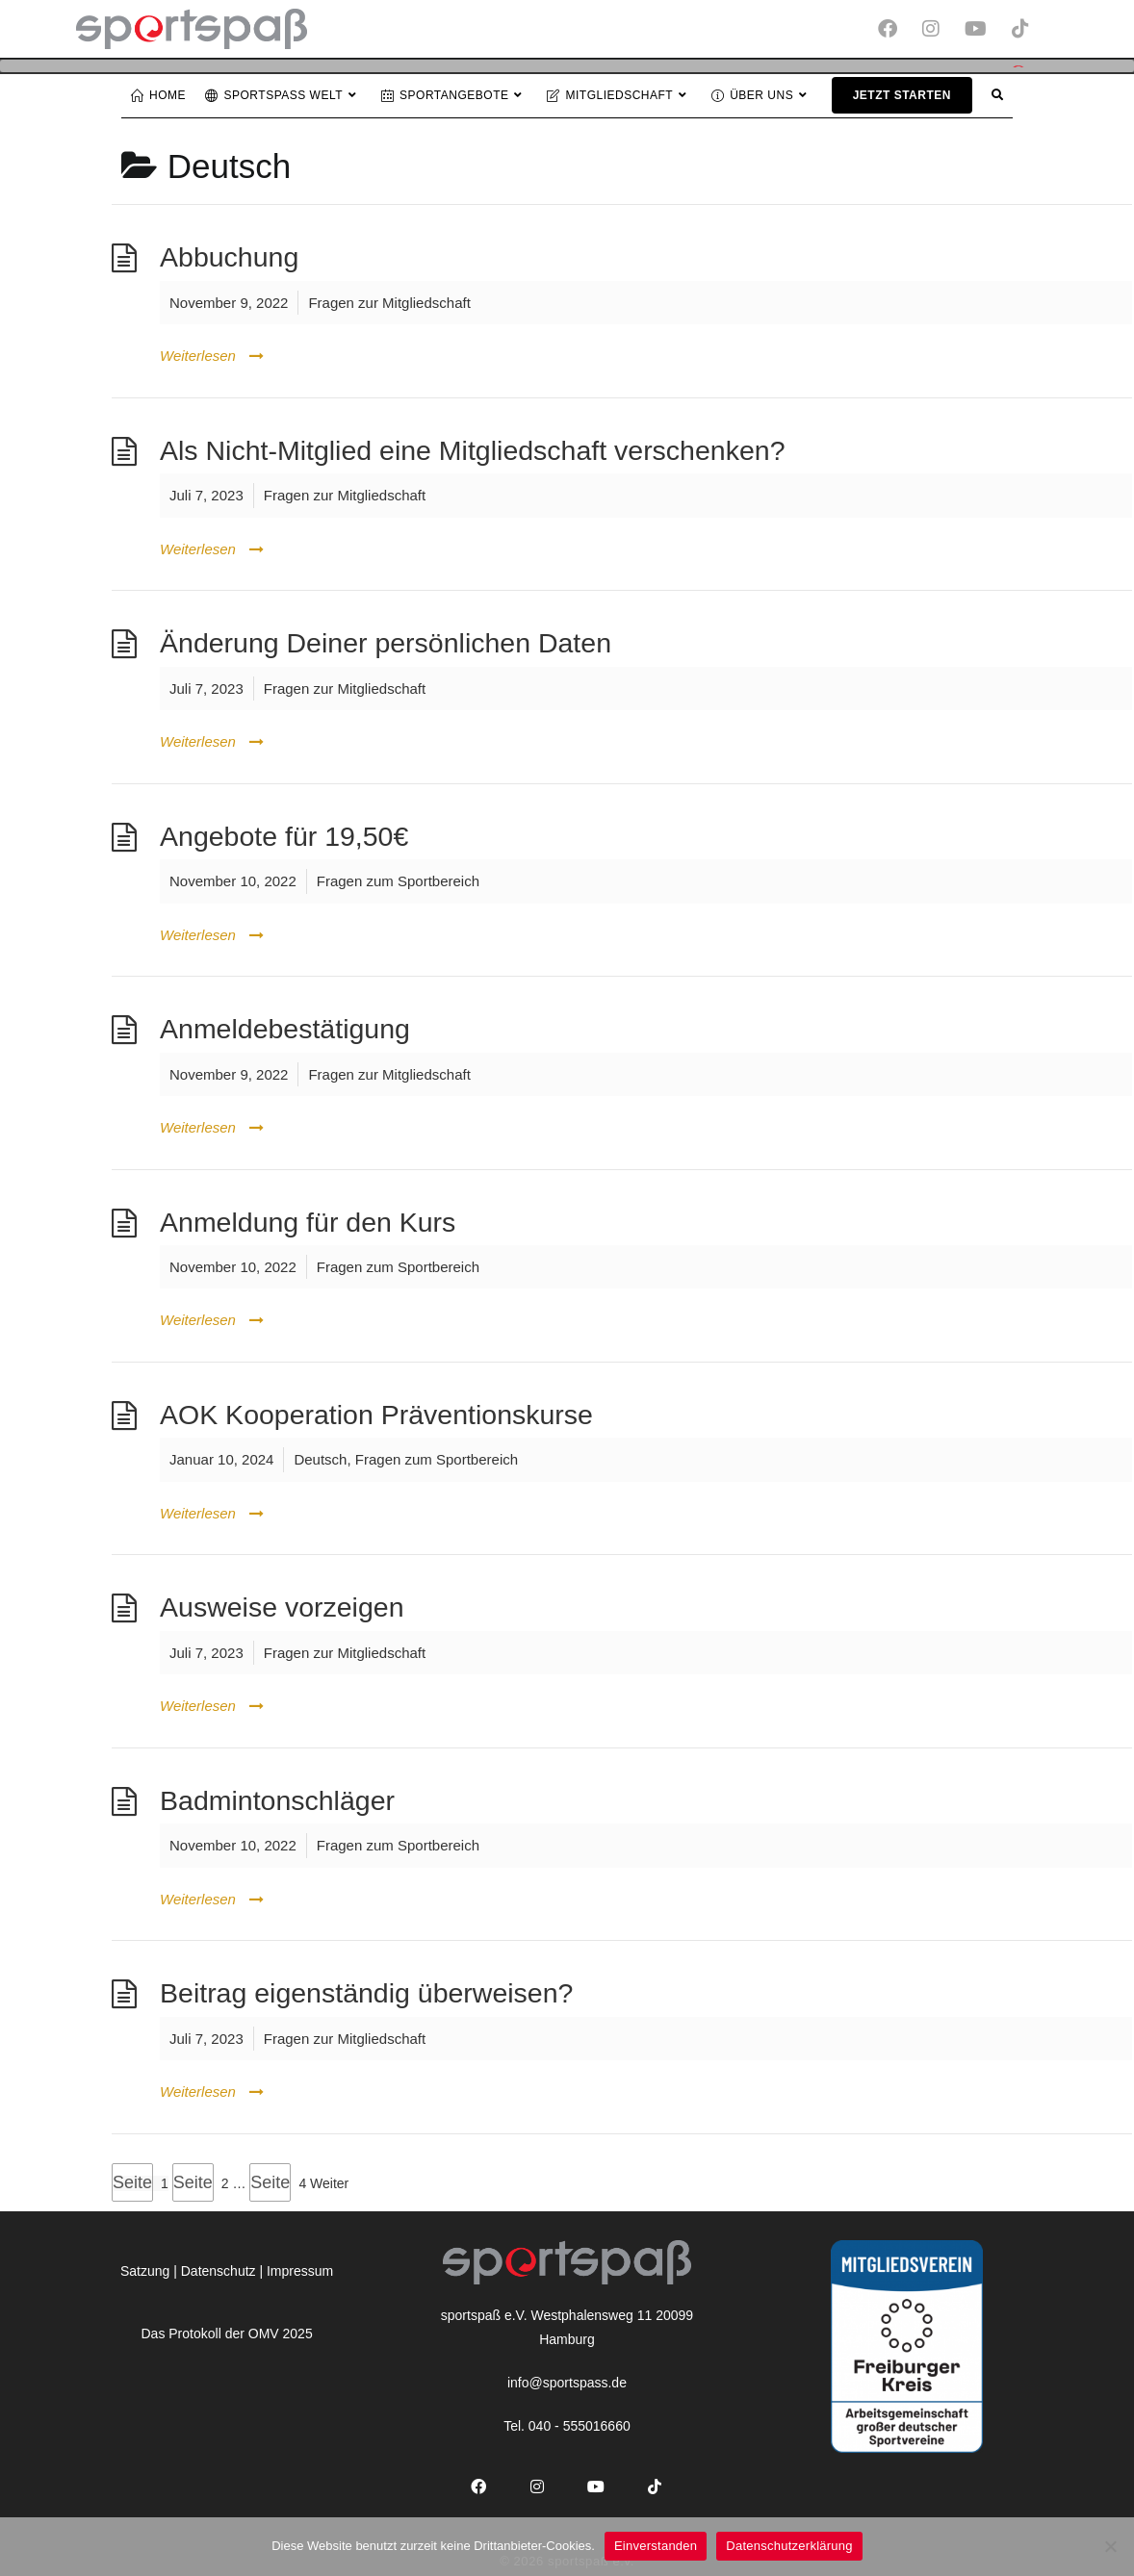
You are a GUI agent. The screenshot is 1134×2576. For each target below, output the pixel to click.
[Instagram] (537, 2485)
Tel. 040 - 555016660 (567, 2424)
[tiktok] (655, 2485)
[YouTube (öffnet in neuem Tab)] (982, 28)
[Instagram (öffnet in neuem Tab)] (937, 28)
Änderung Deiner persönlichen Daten (385, 640)
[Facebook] (478, 2485)
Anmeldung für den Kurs (307, 1219)
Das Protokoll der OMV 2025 (226, 2330)
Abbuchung (229, 255)
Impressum (300, 2268)
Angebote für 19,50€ (284, 833)
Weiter (329, 2180)
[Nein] (1110, 2546)
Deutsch (320, 1457)
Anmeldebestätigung (285, 1026)
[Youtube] (596, 2485)
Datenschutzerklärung (789, 2545)
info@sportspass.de (567, 2380)
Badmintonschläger (277, 1797)
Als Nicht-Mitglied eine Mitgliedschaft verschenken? (472, 447)
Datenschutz (218, 2268)
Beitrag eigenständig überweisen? (366, 1991)
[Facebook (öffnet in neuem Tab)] (894, 28)
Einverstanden (655, 2545)
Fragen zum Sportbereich (398, 879)
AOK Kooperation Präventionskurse (376, 1411)
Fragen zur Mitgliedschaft (389, 300)
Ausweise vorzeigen (281, 1605)
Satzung (144, 2268)
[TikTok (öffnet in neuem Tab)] (1017, 28)
